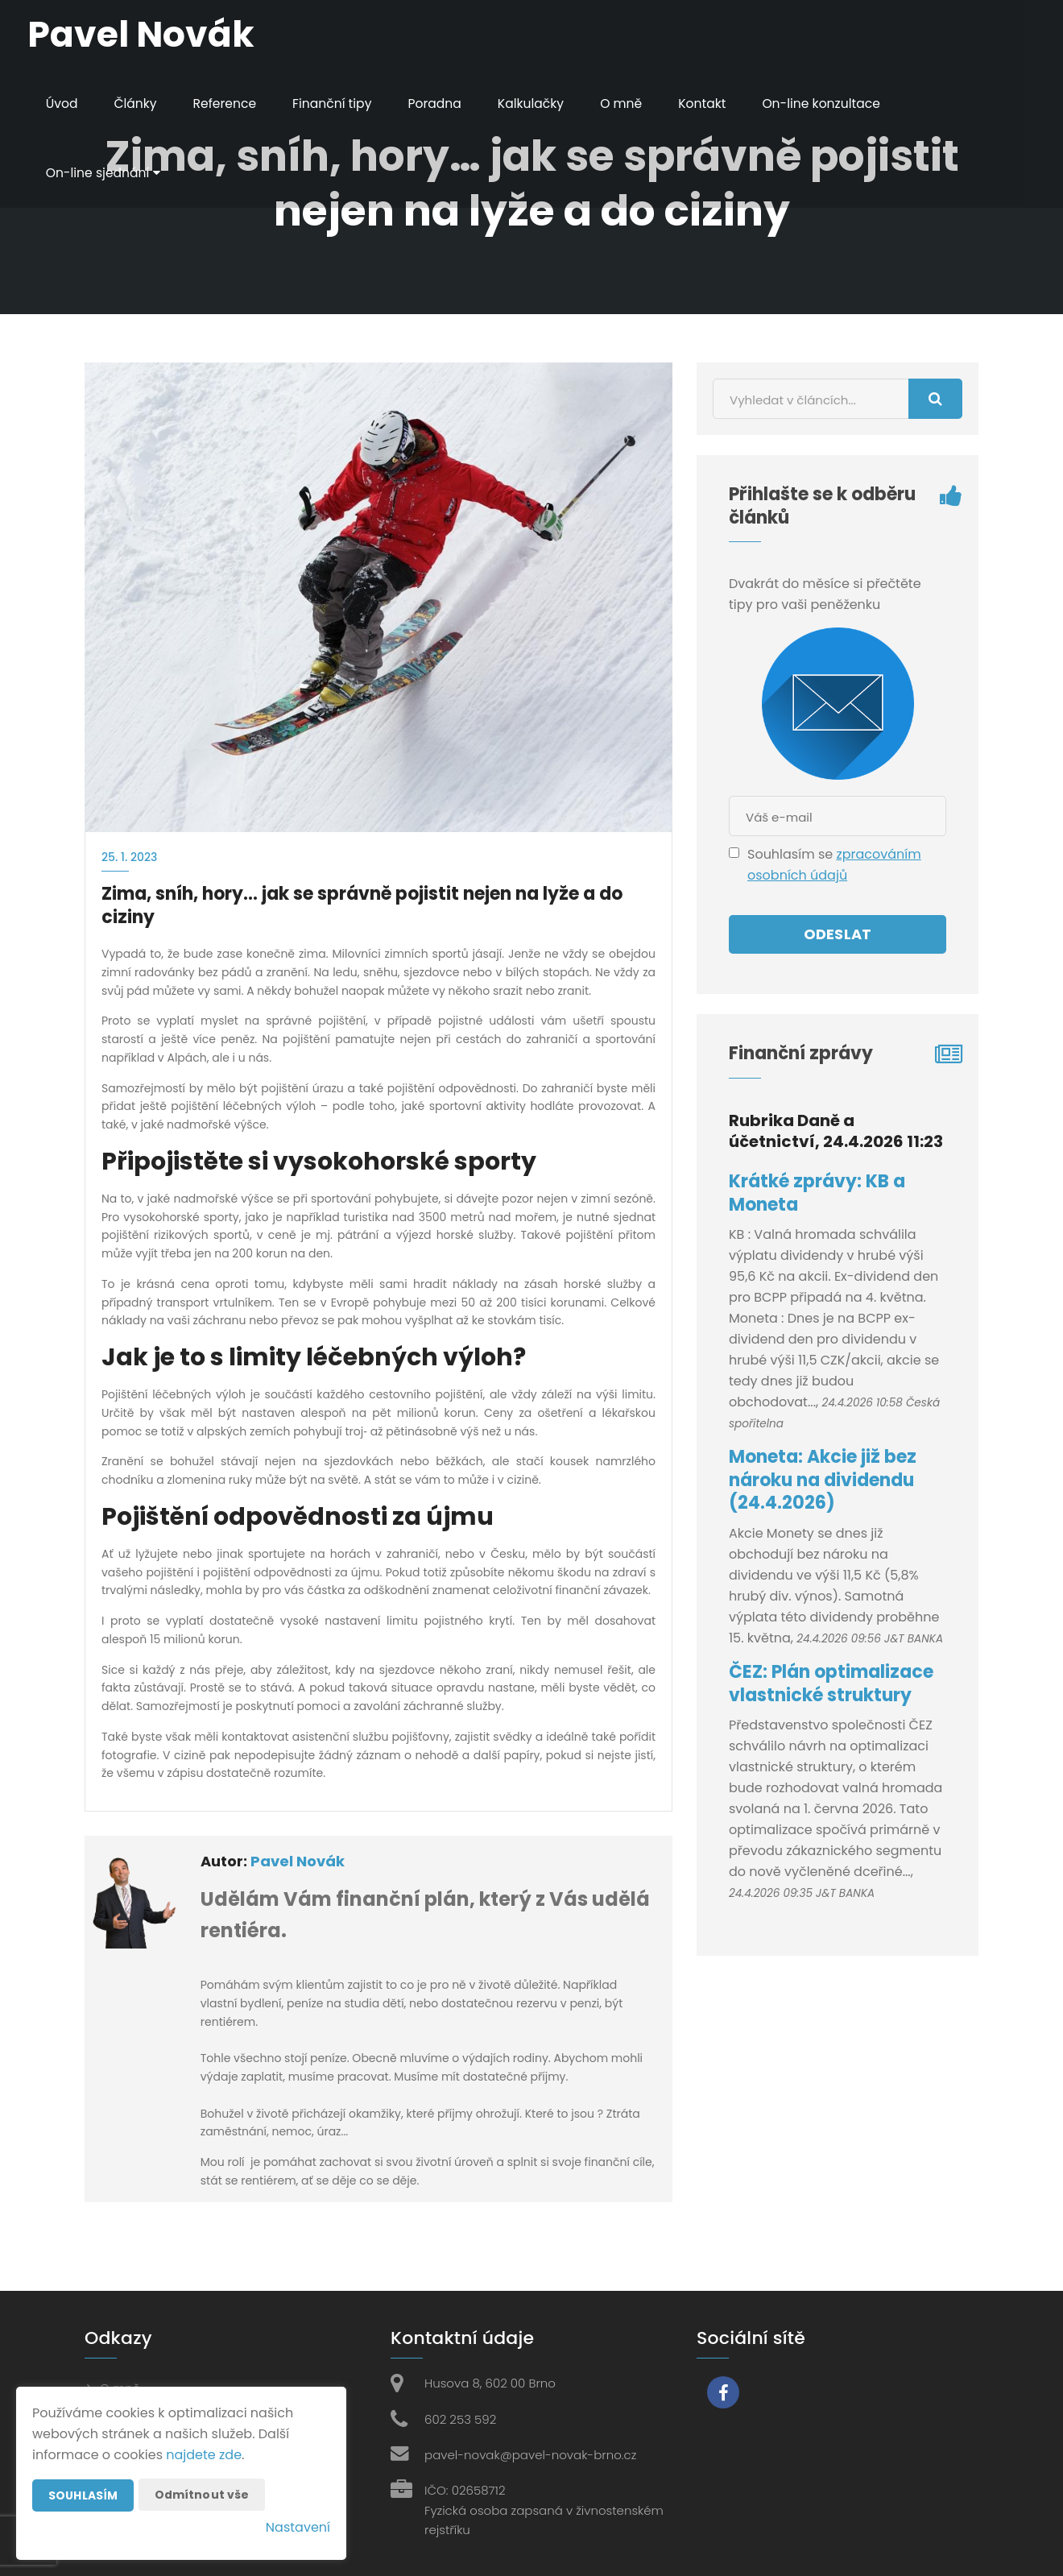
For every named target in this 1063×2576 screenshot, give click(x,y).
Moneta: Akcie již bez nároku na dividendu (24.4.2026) (822, 1479)
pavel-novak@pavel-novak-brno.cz (530, 2454)
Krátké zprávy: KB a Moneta (817, 1193)
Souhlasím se (791, 854)
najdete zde (204, 2455)
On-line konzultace (835, 103)
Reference (228, 103)
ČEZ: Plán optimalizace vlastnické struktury (831, 1683)
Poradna (442, 103)
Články (138, 103)
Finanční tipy (337, 103)
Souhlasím (83, 2495)
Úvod (63, 103)
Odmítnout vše (202, 2495)
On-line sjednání (105, 173)
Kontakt (713, 103)
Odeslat (837, 934)
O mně (632, 103)
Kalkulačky (540, 103)
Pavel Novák (297, 1861)
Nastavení (298, 2527)
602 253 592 (460, 2419)
